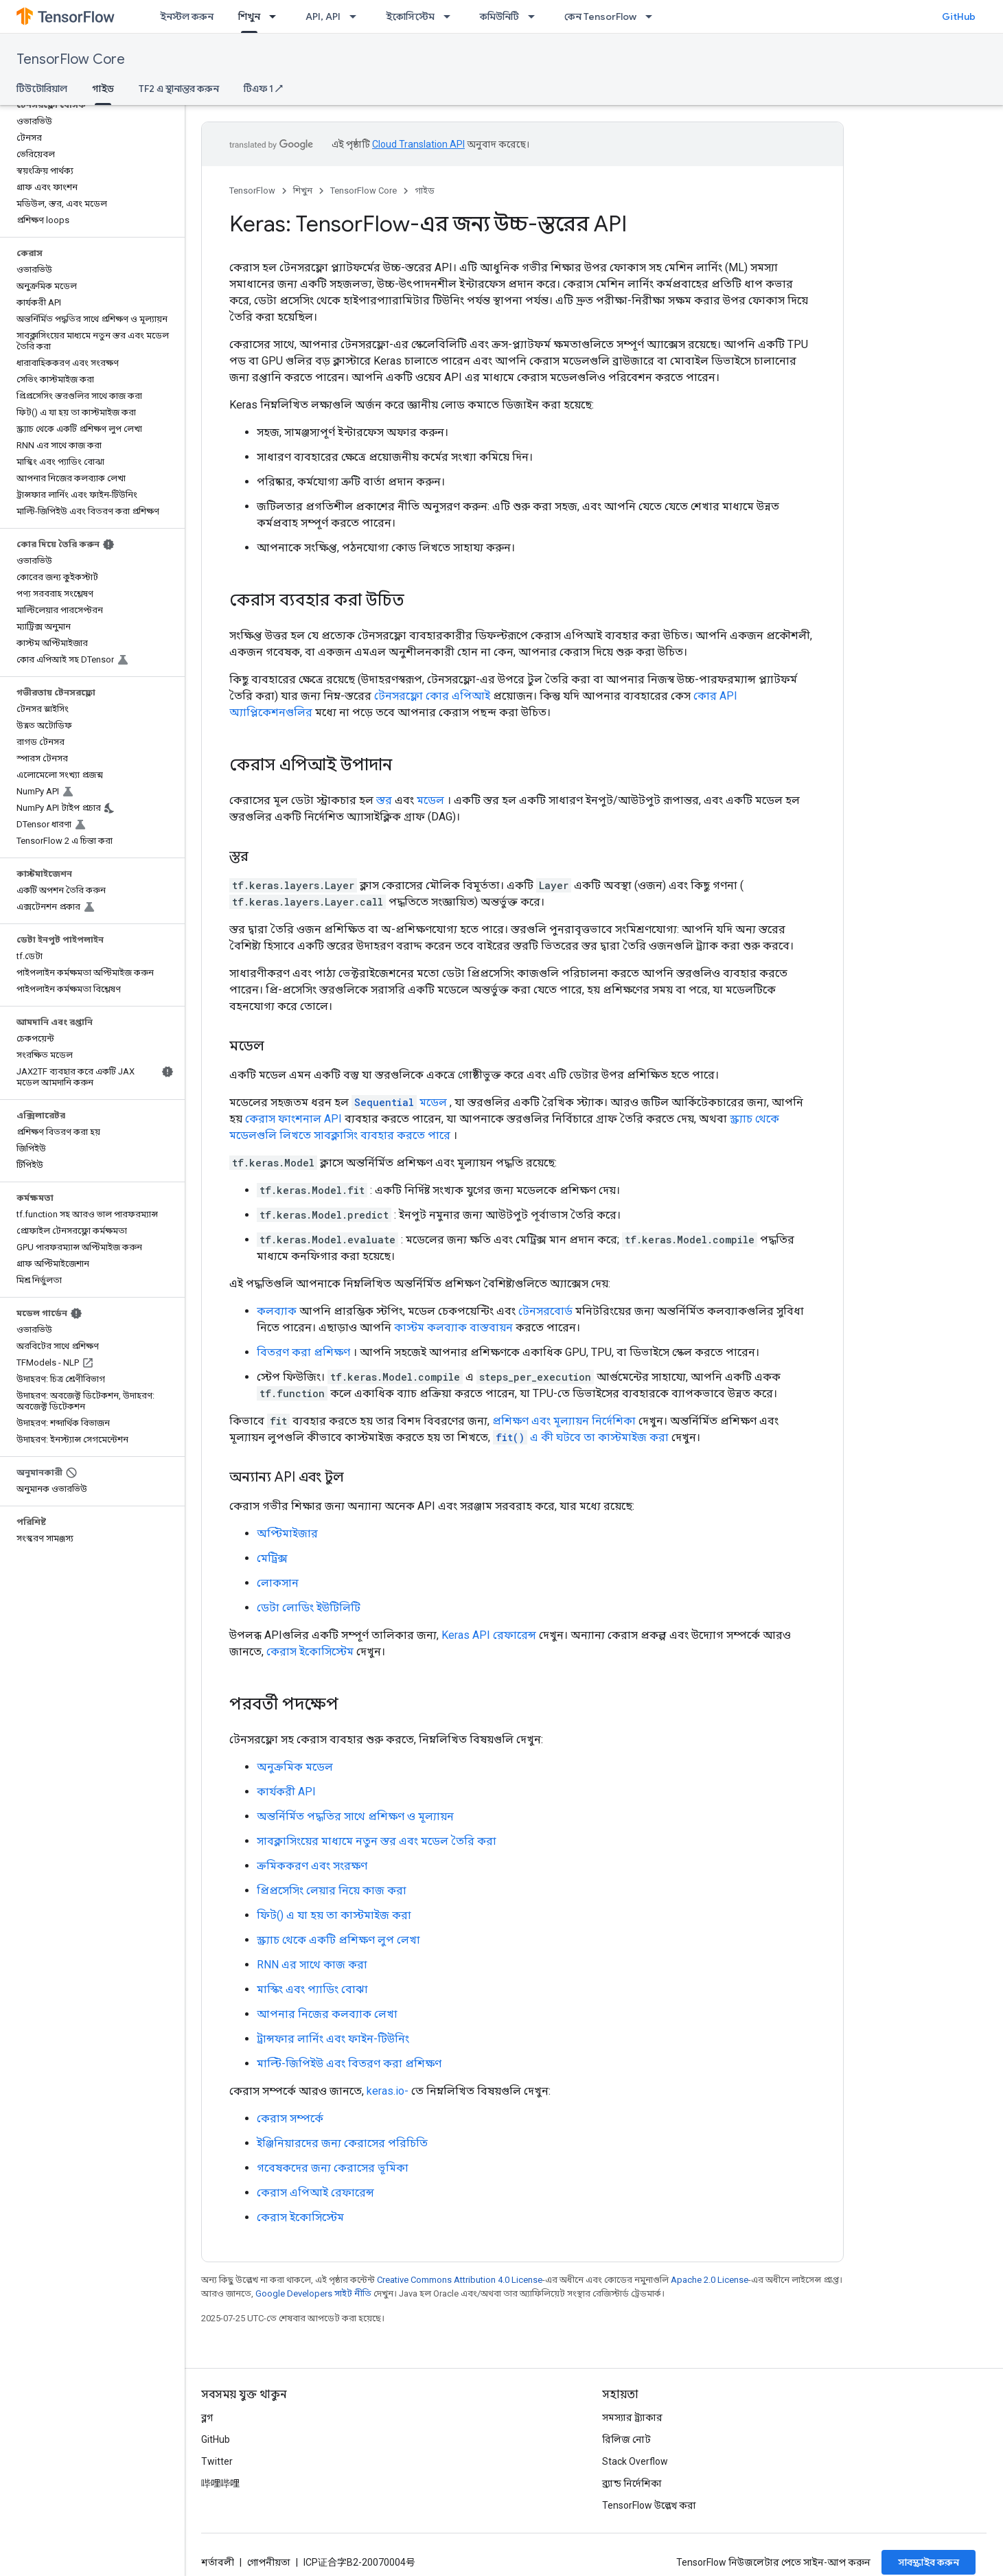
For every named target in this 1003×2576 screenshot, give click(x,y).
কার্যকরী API (286, 1791)
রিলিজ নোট (626, 2439)
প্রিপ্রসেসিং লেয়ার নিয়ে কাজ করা (331, 1890)
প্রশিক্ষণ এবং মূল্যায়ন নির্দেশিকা (564, 1420)
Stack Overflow (635, 2461)
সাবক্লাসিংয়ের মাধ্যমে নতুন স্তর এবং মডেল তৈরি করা (376, 1841)
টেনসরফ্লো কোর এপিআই (432, 695)
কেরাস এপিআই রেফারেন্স (315, 2192)
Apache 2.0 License (709, 2280)
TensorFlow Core (70, 59)
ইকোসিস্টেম (410, 16)
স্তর (384, 800)
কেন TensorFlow (600, 16)
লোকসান (278, 1582)
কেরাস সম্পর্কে (290, 2118)
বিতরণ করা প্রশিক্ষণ (303, 1352)
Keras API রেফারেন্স (488, 1635)
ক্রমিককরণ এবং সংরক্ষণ (312, 1865)
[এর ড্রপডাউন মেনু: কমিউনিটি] (535, 16)
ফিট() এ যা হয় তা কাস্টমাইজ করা (334, 1915)
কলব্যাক (277, 1311)
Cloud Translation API (418, 144)
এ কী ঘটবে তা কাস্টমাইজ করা (581, 1437)
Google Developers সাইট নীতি (313, 2293)
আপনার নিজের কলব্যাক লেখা (327, 2014)
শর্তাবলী (217, 2562)
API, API (323, 16)
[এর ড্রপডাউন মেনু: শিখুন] (276, 16)
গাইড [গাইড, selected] (103, 88)
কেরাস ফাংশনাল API (293, 1118)
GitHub (959, 16)
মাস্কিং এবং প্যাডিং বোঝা (312, 1989)
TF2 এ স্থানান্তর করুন (179, 88)
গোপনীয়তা (268, 2562)
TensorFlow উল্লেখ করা (649, 2505)
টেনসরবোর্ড (545, 1311)
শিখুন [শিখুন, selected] (249, 16)
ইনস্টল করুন (187, 16)
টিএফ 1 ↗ (263, 88)
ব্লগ (207, 2417)
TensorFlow (252, 190)
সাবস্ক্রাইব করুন (928, 2562)
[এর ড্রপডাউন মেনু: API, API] (357, 16)
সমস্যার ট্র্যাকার (632, 2417)
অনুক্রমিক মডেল (295, 1766)
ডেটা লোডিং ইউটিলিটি (308, 1607)
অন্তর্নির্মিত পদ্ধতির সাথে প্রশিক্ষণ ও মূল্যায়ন (355, 1816)
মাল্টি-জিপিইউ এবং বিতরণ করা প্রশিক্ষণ (349, 2063)
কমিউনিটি (499, 16)
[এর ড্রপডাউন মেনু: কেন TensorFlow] (652, 16)
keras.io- (387, 2090)
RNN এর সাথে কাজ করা (312, 1964)
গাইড (425, 190)
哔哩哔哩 (220, 2483)
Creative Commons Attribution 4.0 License (459, 2280)
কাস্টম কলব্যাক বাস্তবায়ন (453, 1327)
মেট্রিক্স (272, 1558)
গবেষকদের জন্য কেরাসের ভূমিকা (332, 2167)
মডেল (430, 800)
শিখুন (302, 190)
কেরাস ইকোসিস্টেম (310, 1651)
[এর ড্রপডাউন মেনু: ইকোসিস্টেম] (451, 16)
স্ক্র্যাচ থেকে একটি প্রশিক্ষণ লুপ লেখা (338, 1939)
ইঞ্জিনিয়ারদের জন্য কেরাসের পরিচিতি (342, 2143)
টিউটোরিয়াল (41, 88)
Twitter (217, 2461)
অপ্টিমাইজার (287, 1533)
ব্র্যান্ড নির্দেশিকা (632, 2483)
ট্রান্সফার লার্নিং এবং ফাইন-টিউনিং (333, 2038)
